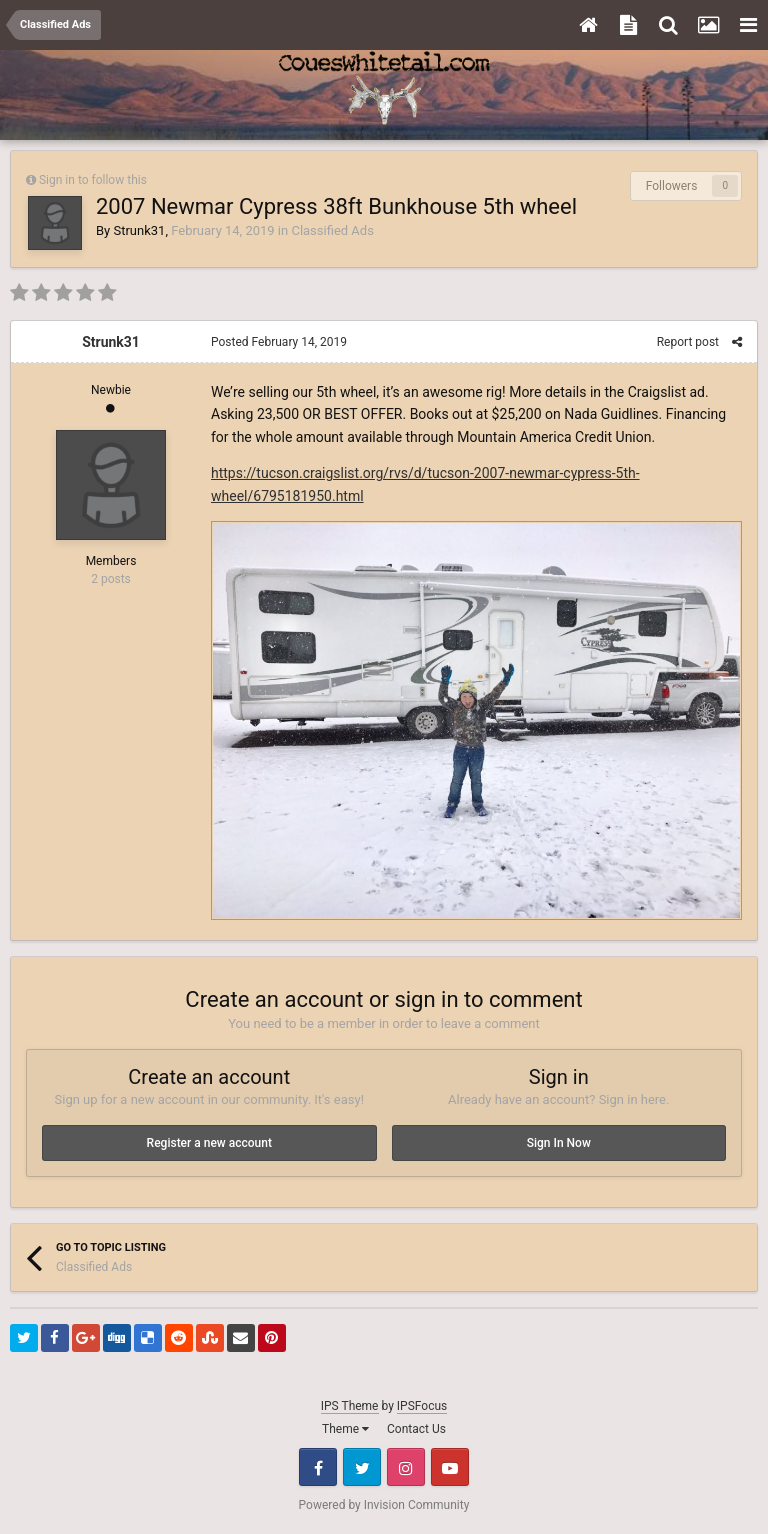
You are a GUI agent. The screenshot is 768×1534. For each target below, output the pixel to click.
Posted (279, 342)
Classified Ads (332, 230)
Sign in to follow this (93, 180)
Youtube (450, 1467)
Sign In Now (559, 1143)
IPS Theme (350, 1406)
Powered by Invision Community (384, 1505)
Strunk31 (139, 230)
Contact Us (416, 1429)
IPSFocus (422, 1406)
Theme (345, 1429)
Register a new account (209, 1143)
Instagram (406, 1467)
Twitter (362, 1467)
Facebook (318, 1467)
